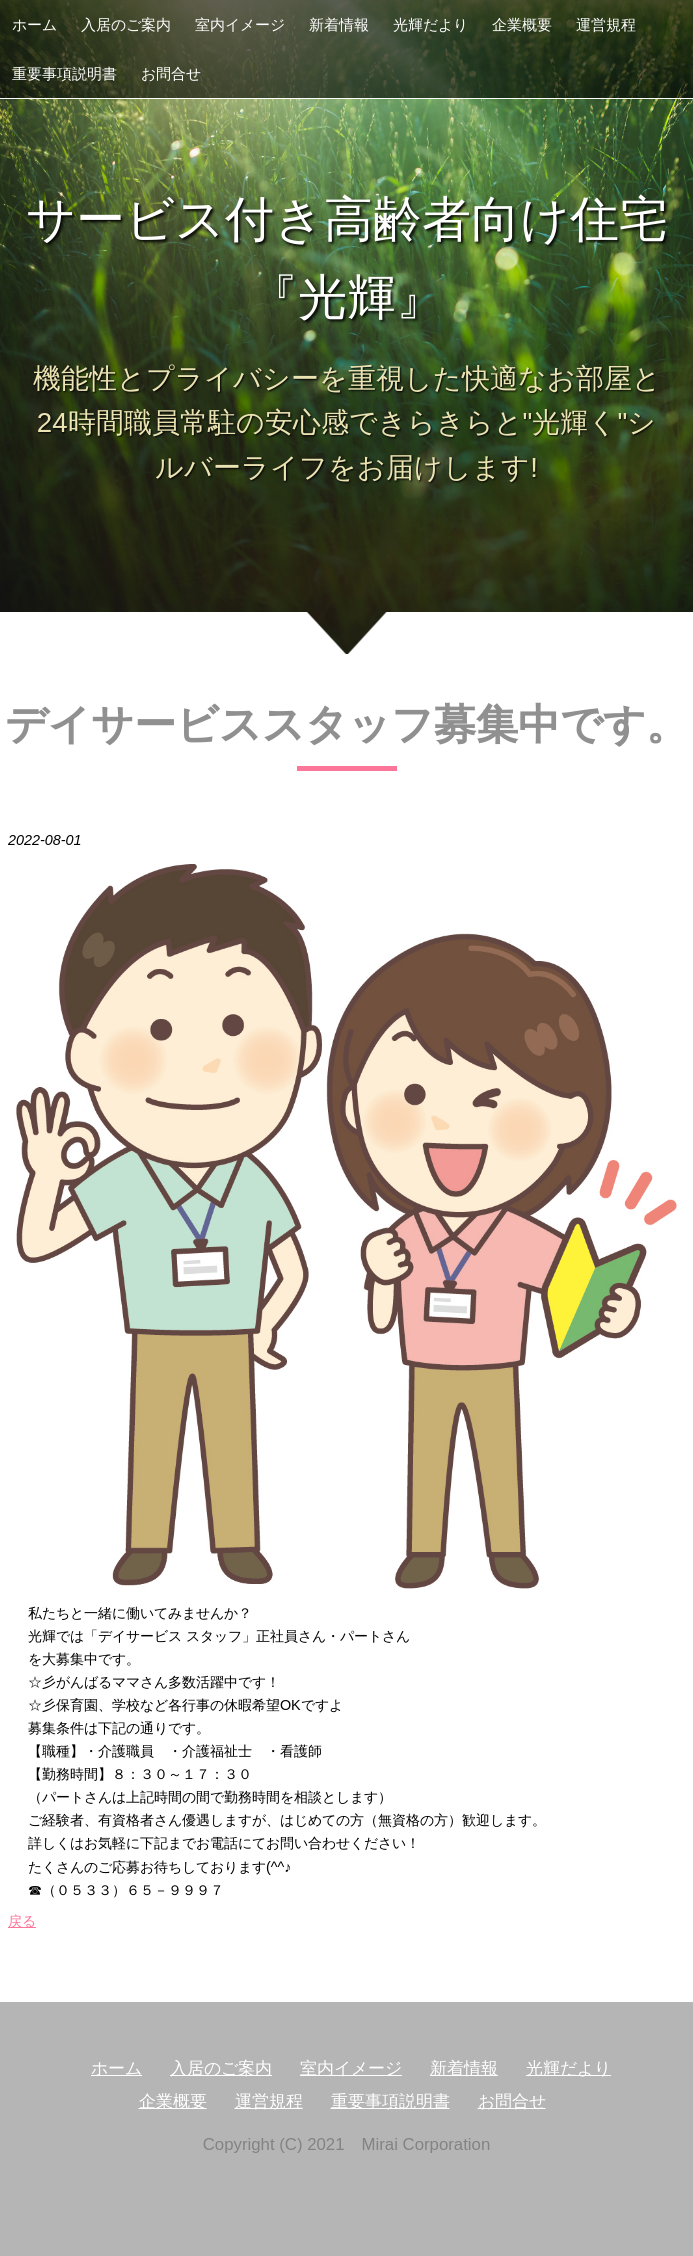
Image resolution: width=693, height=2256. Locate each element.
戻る (22, 1921)
